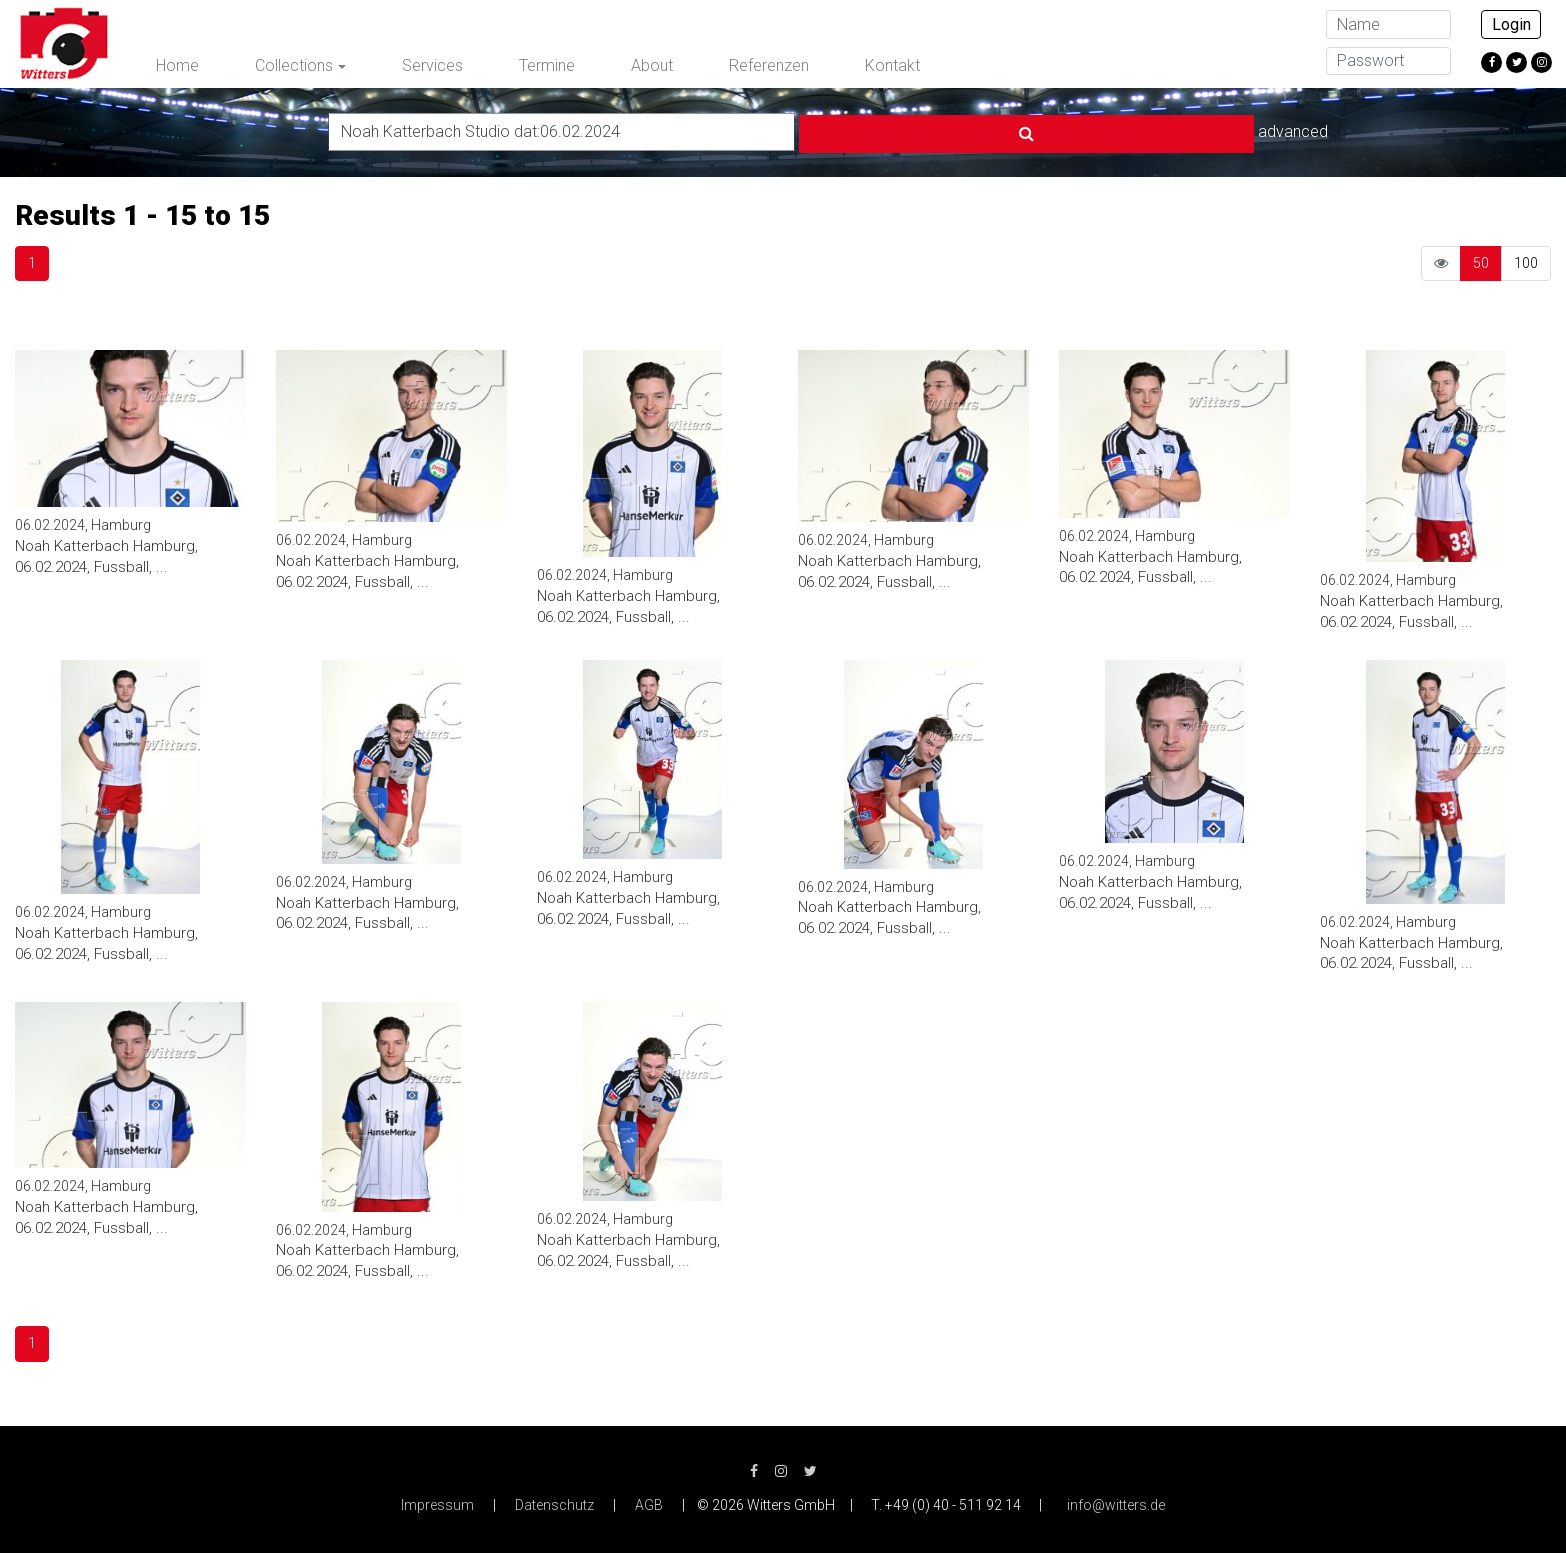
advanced (1111, 129)
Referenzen (769, 65)
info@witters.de (1116, 1503)
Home (177, 65)
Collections (294, 65)
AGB (649, 1503)
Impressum (437, 1503)
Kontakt (892, 65)
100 (1526, 260)
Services (432, 65)
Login (1511, 24)
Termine (547, 65)
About (652, 65)
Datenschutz (554, 1503)
